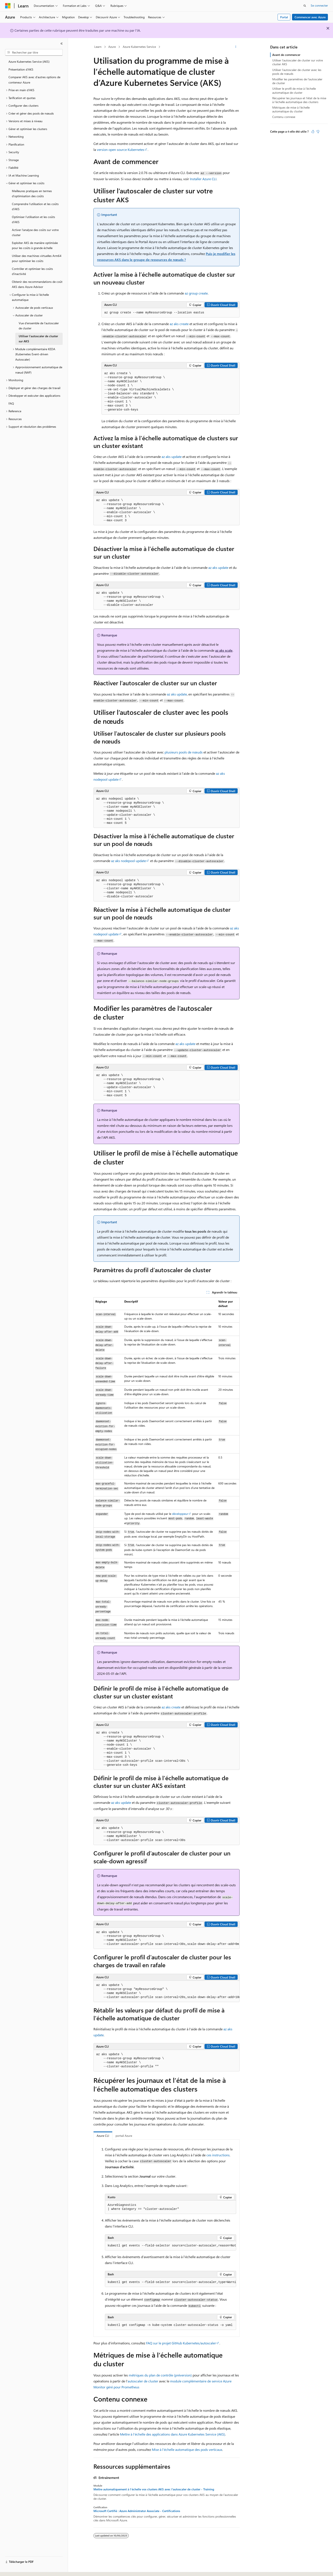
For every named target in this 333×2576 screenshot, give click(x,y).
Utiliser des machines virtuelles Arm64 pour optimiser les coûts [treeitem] (36, 258)
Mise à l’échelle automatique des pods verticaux (187, 2449)
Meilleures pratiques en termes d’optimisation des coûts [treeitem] (32, 193)
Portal (284, 17)
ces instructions (218, 2155)
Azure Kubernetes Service (139, 47)
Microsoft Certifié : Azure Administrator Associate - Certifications (136, 2511)
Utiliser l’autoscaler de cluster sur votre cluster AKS (297, 62)
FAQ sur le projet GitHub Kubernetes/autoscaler (181, 2343)
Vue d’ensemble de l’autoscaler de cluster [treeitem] (39, 325)
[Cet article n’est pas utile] (317, 131)
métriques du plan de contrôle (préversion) (160, 2375)
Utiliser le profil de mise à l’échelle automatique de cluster (294, 90)
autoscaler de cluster (143, 2381)
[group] (166, 1938)
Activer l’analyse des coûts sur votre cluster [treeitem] (35, 232)
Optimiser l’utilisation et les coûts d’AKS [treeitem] (33, 219)
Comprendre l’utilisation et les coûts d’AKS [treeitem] (35, 206)
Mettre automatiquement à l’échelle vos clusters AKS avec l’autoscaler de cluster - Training (153, 2489)
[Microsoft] (8, 5)
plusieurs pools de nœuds (184, 752)
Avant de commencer (286, 55)
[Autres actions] (236, 47)
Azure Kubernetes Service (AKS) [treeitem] (28, 61)
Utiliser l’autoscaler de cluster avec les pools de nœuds (296, 72)
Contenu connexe (283, 117)
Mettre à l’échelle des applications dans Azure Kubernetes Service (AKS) (172, 2434)
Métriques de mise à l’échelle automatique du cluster (291, 109)
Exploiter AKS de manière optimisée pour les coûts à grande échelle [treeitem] (35, 245)
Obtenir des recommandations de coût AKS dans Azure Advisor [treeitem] (37, 284)
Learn (98, 47)
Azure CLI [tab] (103, 2136)
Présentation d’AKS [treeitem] (20, 69)
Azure (112, 47)
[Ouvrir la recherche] (305, 6)
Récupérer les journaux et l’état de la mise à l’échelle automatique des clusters (299, 100)
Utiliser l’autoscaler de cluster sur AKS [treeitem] (38, 338)
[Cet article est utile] (312, 131)
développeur (180, 1514)
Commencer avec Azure (310, 17)
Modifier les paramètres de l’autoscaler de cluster (297, 81)
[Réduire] (61, 43)
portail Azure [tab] (124, 2136)
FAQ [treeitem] (11, 403)
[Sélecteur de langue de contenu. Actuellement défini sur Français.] (14, 2569)
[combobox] (34, 52)
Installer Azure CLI (203, 179)
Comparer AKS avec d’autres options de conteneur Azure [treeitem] (34, 79)
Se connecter (319, 5)
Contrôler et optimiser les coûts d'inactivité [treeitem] (32, 271)
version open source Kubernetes (120, 149)
